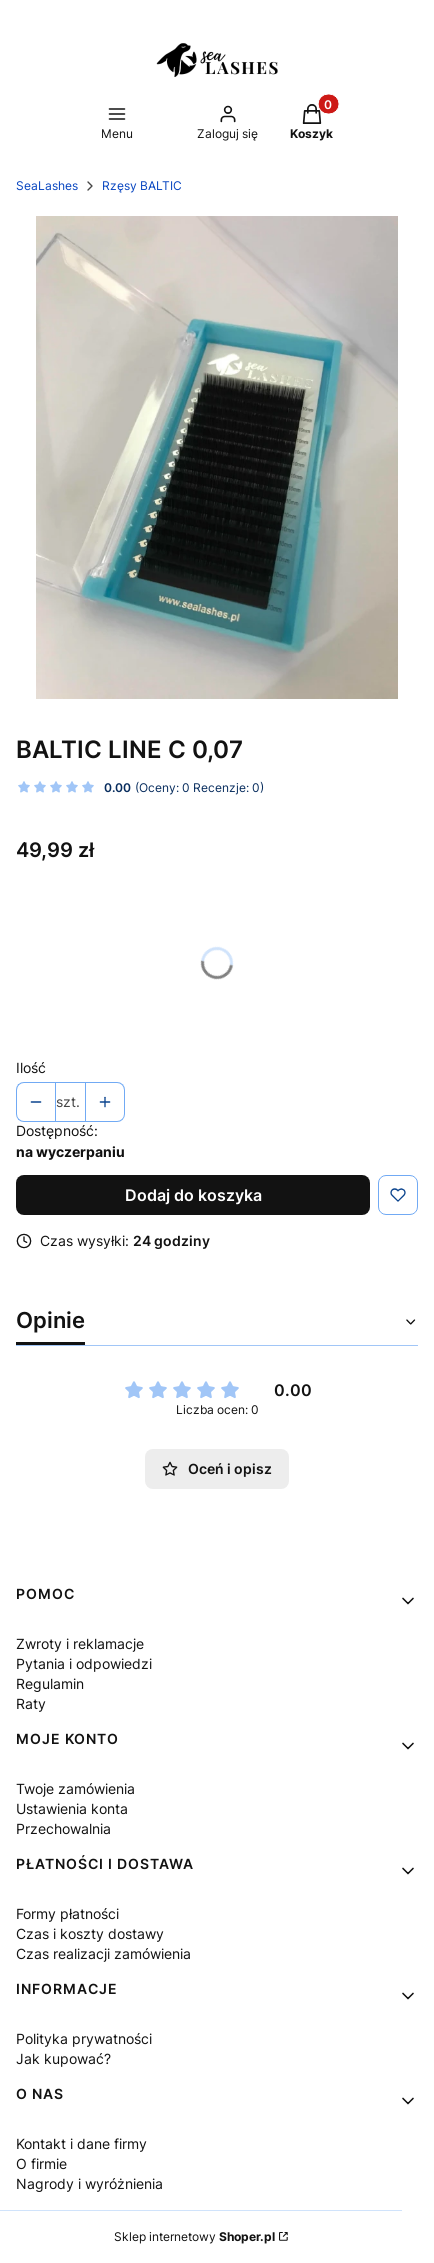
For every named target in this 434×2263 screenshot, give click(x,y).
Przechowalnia (63, 1828)
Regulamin (50, 1683)
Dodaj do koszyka (193, 1195)
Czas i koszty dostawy (90, 1933)
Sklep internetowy (194, 2236)
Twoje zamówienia (75, 1788)
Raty (31, 1703)
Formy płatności (67, 1913)
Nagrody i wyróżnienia (89, 2183)
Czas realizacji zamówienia (103, 1953)
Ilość (31, 1067)
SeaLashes (47, 185)
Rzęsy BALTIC (142, 185)
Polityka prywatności (84, 2038)
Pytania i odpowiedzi (84, 1663)
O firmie (41, 2163)
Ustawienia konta (72, 1808)
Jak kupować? (63, 2058)
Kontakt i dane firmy (81, 2143)
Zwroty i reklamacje (80, 1643)
